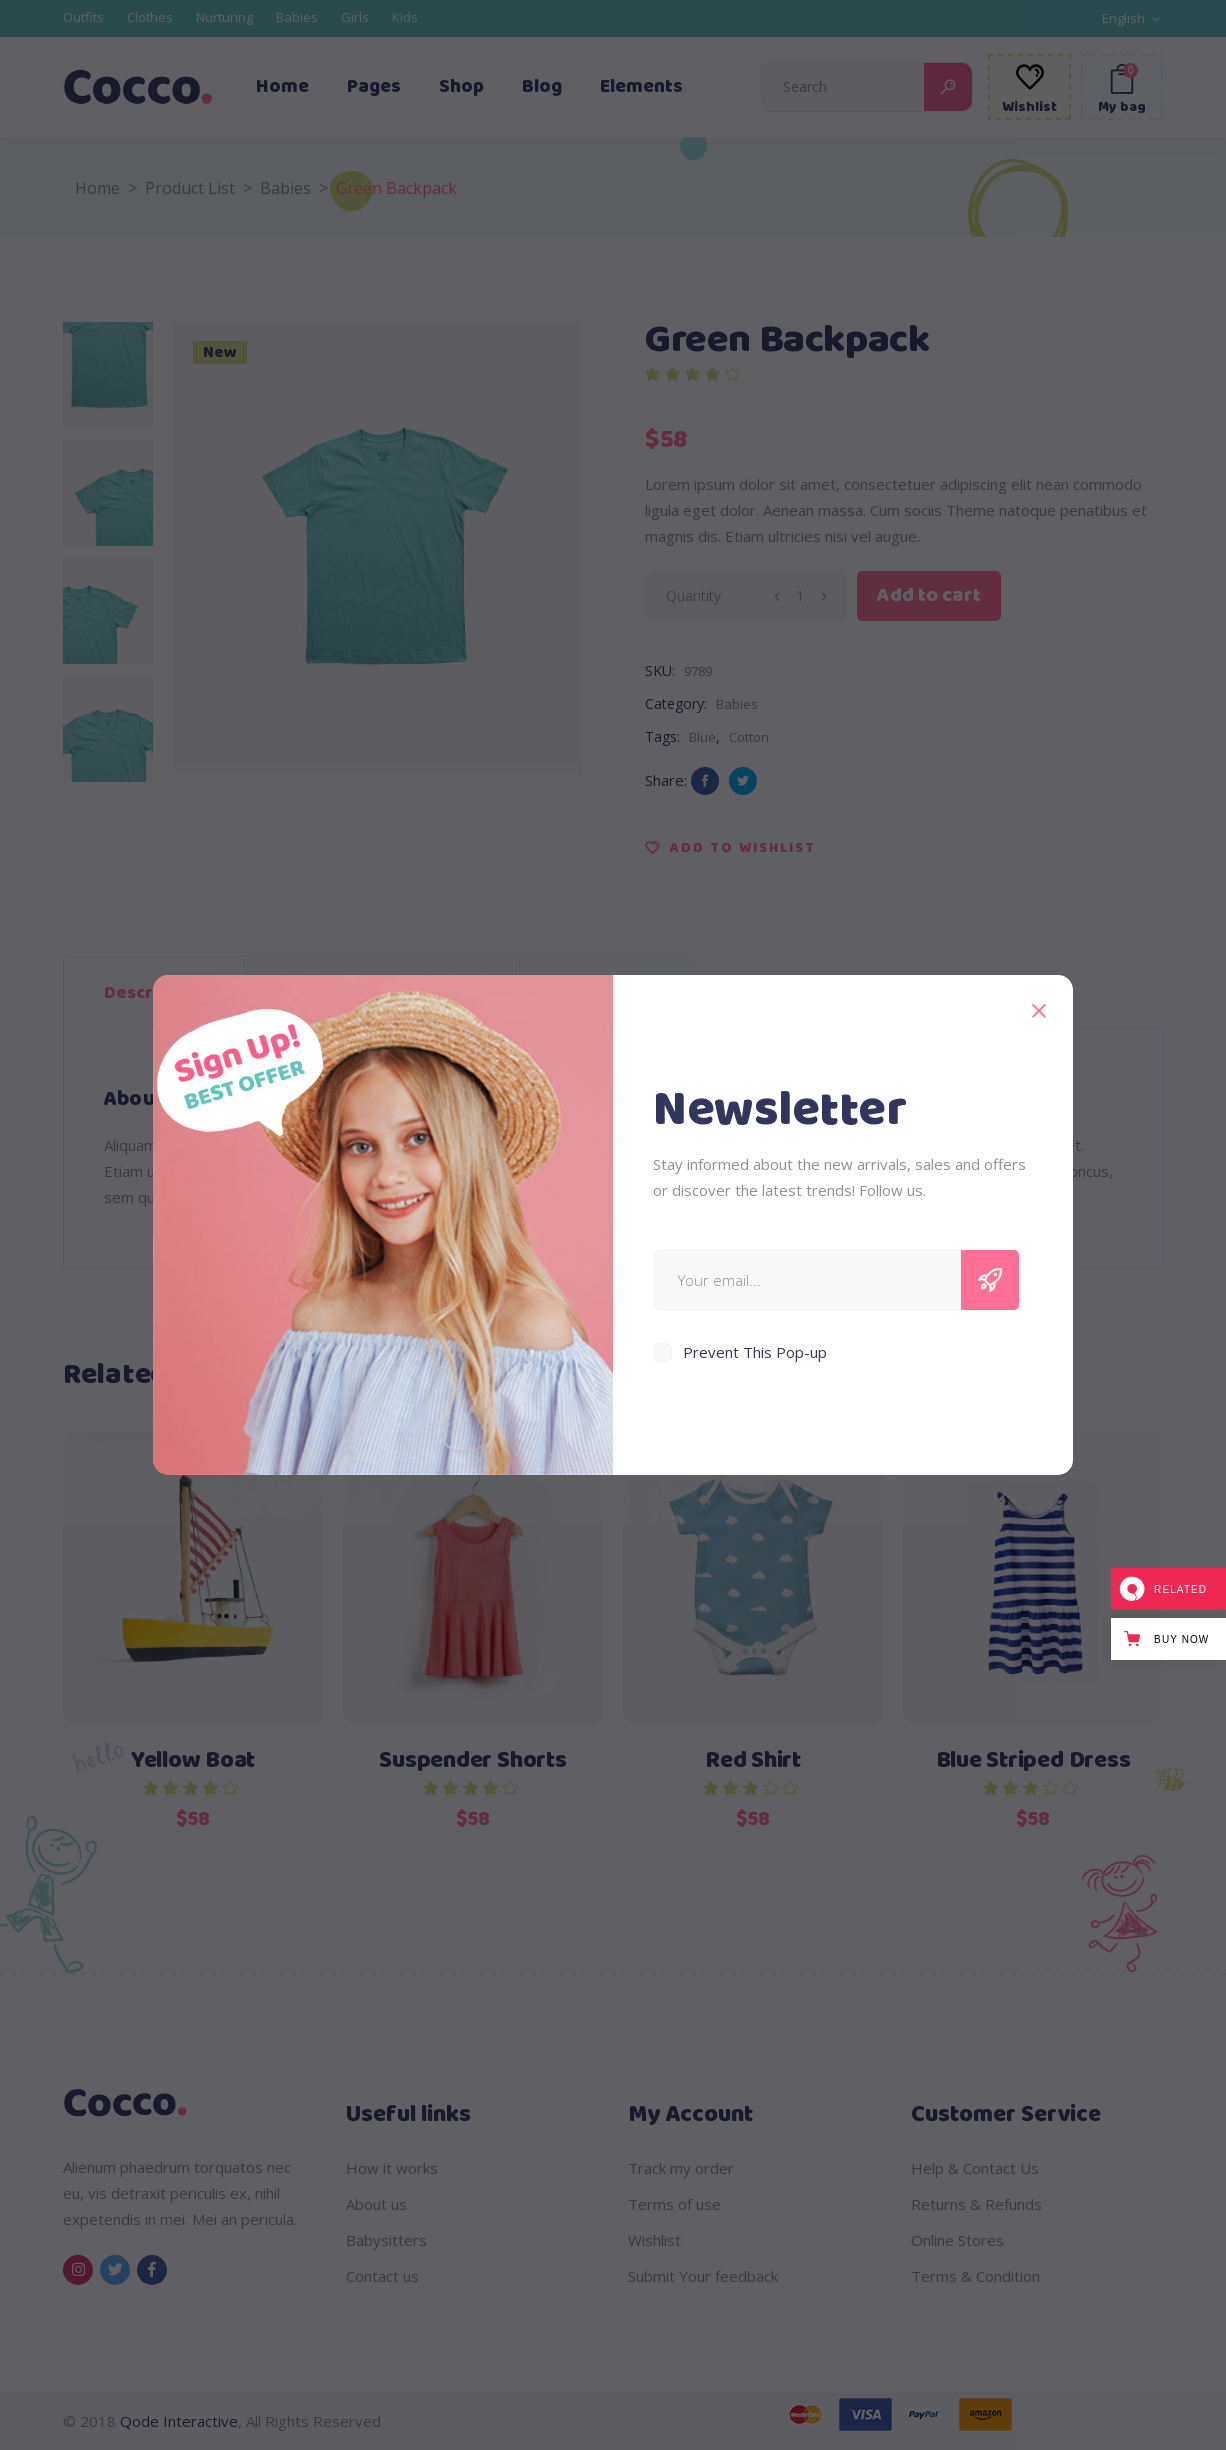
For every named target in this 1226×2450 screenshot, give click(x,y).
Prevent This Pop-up (755, 1352)
